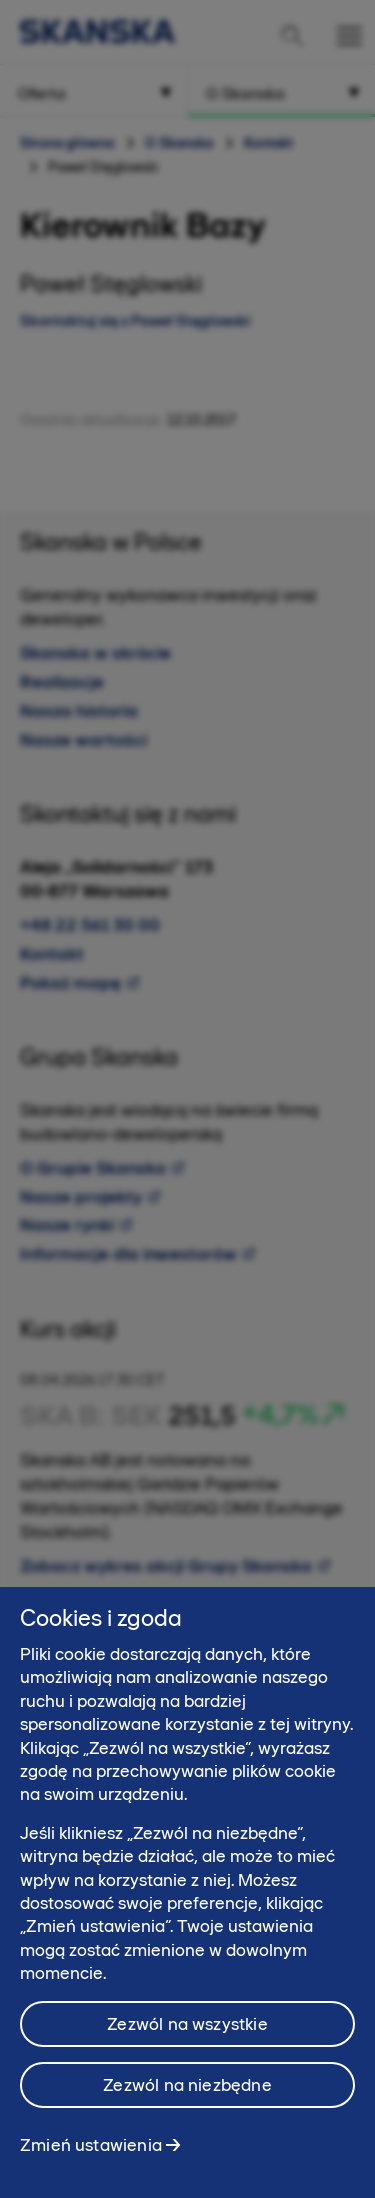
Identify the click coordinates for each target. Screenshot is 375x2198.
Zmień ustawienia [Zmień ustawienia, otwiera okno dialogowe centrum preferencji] (91, 2153)
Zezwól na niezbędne (187, 2093)
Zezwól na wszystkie (187, 2032)
